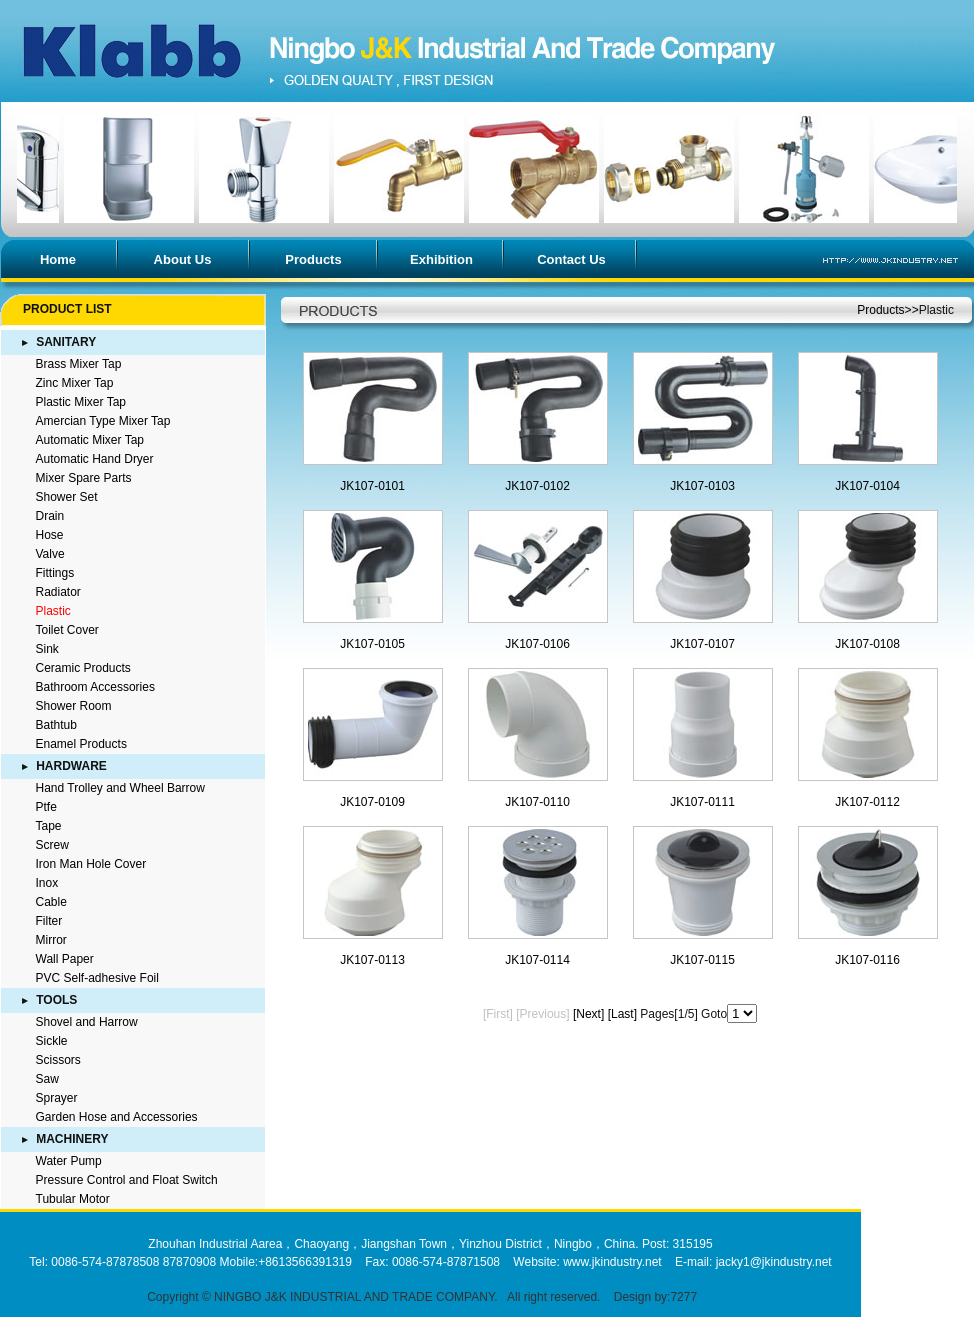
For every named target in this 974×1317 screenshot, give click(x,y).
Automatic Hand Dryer (95, 459)
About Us (183, 259)
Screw (52, 845)
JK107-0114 (537, 960)
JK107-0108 (867, 644)
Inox (47, 883)
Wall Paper (65, 959)
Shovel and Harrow (87, 1022)
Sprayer (57, 1098)
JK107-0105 (372, 644)
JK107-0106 (537, 644)
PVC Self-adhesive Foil (97, 978)
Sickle (52, 1041)
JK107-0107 (702, 644)
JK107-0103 (702, 486)
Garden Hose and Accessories (117, 1117)
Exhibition (441, 259)
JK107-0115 (702, 960)
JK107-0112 (867, 802)
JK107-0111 (702, 802)
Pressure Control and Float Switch (127, 1180)
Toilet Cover (67, 630)
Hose (50, 535)
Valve (50, 554)
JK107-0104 (867, 486)
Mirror (51, 940)
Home (58, 259)
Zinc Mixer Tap (75, 383)
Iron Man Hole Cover (91, 864)
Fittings (55, 573)
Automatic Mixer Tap (90, 440)
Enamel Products (81, 744)
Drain (50, 516)
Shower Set (67, 497)
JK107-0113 (372, 960)
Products (313, 259)
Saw (47, 1079)
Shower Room (74, 706)
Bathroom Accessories (95, 687)
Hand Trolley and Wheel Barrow (120, 788)
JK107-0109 (372, 802)
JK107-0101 (372, 486)
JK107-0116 (867, 960)
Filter (49, 921)
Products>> (887, 310)
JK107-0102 (537, 486)
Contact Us (571, 259)
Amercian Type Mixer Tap (103, 421)
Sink (47, 649)
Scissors (58, 1060)
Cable (51, 902)
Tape (49, 826)
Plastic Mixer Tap (81, 402)
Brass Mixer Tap (79, 364)
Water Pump (69, 1161)
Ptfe (46, 807)
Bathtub (56, 725)
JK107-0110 (537, 802)
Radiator (58, 592)
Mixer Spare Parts (84, 478)
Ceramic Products (83, 668)
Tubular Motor (73, 1199)
